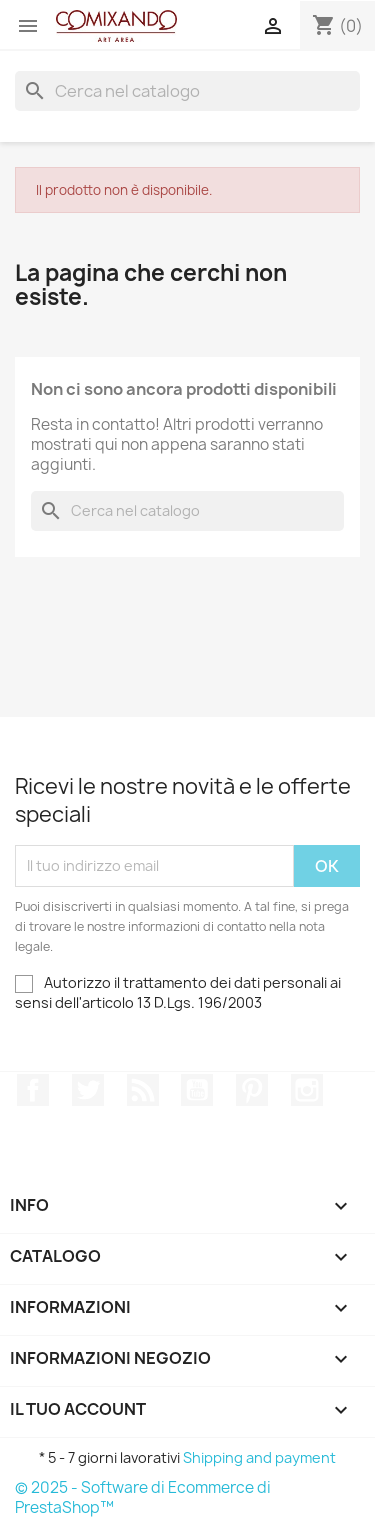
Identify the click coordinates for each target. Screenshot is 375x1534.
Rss (143, 1090)
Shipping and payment (259, 1457)
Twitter (88, 1090)
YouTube (197, 1090)
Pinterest (252, 1090)
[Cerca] (187, 91)
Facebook (33, 1090)
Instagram (307, 1090)
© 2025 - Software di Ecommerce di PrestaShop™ (143, 1497)
